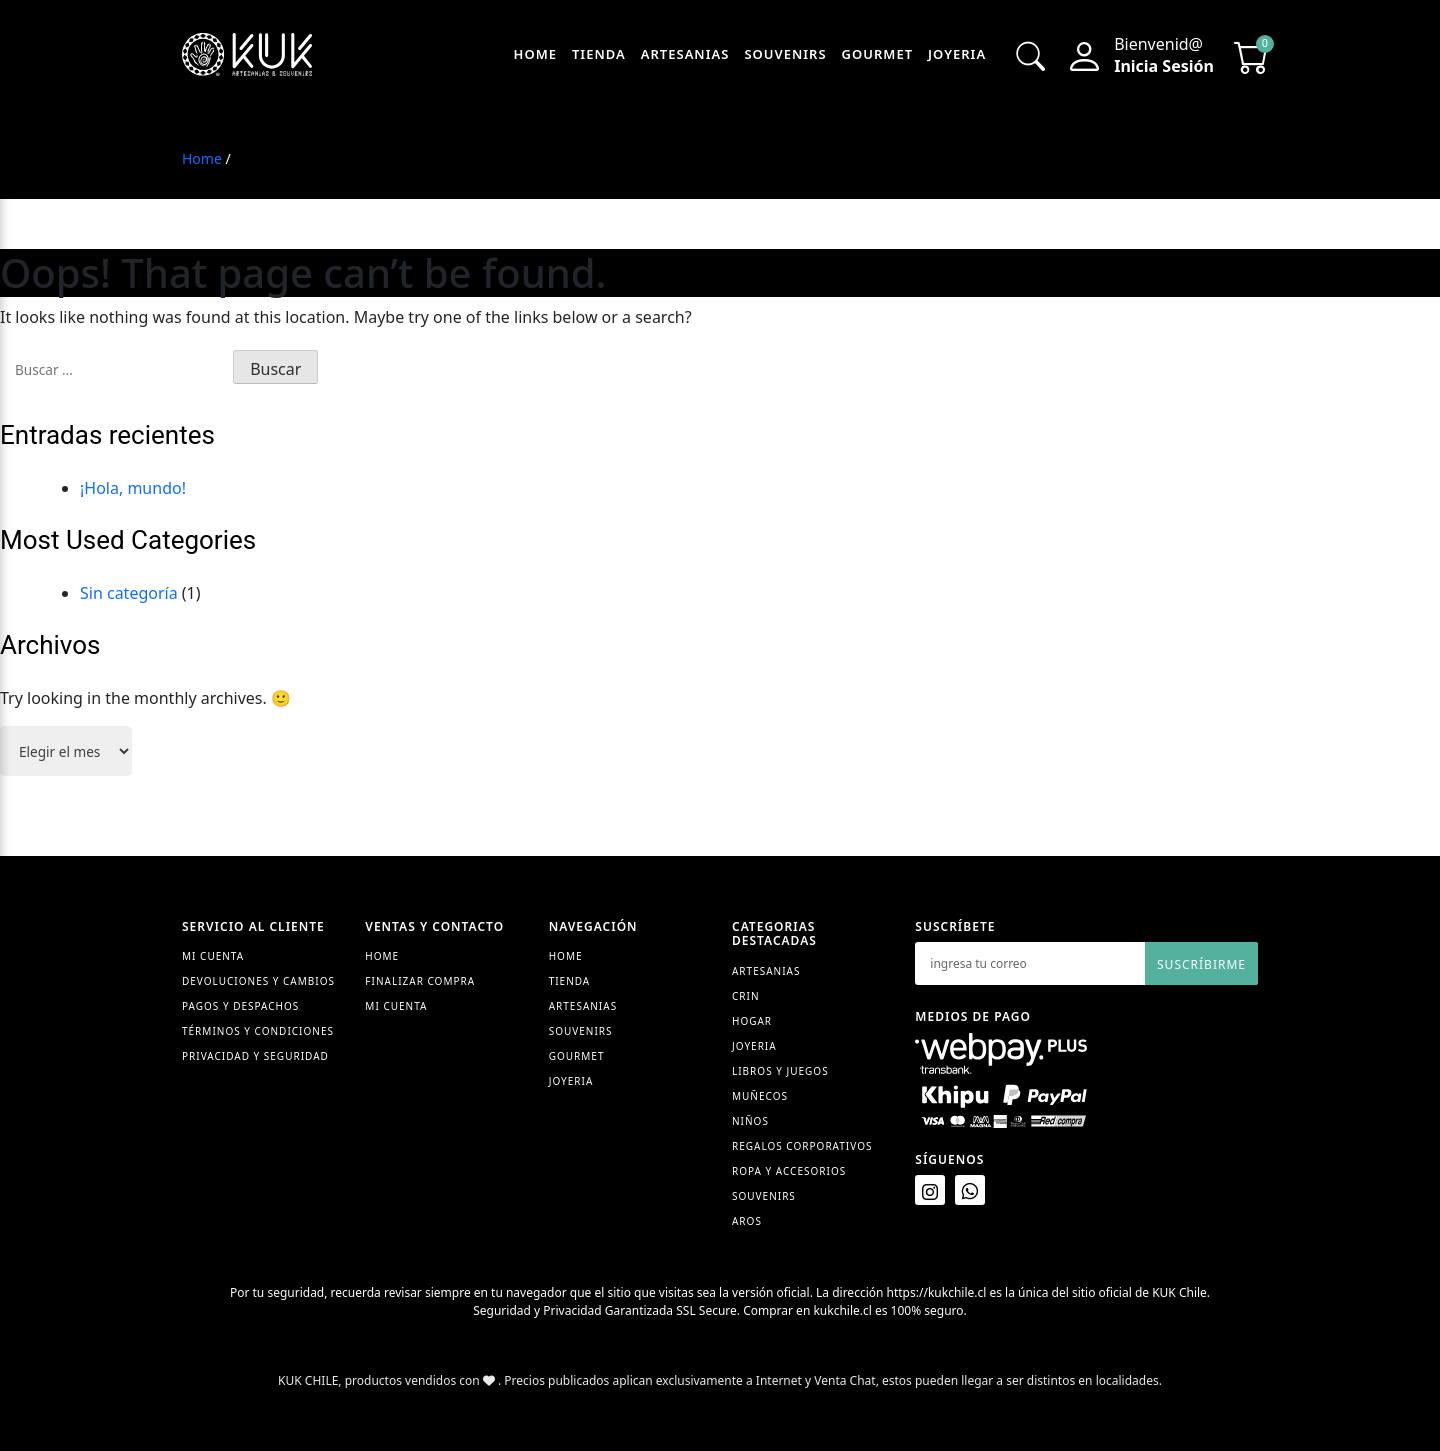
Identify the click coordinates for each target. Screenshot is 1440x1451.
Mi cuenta (396, 1006)
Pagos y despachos (240, 1006)
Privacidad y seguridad (255, 1056)
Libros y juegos (780, 1071)
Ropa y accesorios (789, 1171)
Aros (747, 1221)
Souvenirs (785, 54)
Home (535, 54)
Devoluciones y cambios (258, 981)
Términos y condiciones (258, 1031)
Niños (750, 1121)
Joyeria (957, 54)
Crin (746, 996)
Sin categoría (129, 593)
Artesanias (685, 54)
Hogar (752, 1021)
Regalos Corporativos (802, 1146)
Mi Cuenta (213, 956)
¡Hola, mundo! (133, 488)
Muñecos (760, 1096)
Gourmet (877, 54)
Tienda (599, 54)
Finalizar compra (420, 981)
